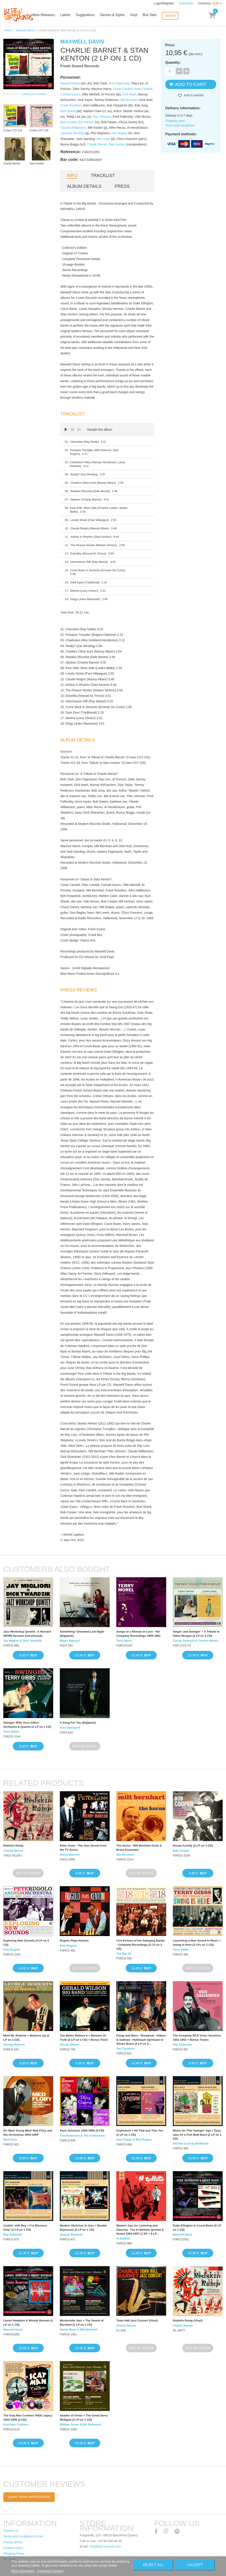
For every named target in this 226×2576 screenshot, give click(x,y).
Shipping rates (175, 121)
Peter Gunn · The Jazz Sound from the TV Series (83, 1847)
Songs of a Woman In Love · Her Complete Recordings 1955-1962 (138, 1633)
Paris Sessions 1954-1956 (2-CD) (82, 2130)
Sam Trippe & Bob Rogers (134, 2139)
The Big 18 (123, 1953)
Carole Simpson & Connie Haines (195, 1640)
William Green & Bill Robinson (80, 2424)
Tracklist (103, 175)
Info (72, 175)
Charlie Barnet (97, 144)
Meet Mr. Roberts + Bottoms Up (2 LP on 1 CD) (26, 2037)
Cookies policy (13, 2548)
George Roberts (14, 2044)
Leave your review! (34, 94)
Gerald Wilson (69, 2044)
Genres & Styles (117, 16)
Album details (84, 186)
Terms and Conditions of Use (23, 2536)
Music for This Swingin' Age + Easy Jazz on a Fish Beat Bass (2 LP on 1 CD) (197, 2134)
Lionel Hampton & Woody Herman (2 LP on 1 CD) (28, 2322)
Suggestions (91, 16)
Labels (72, 16)
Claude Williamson (73, 127)
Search (173, 15)
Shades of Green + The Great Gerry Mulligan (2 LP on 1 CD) (84, 2417)
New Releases (51, 16)
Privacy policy (12, 2542)
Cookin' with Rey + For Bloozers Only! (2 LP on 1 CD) (25, 2227)
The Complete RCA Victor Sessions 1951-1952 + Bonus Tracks (197, 2037)
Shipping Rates (13, 2553)
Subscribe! (186, 3)
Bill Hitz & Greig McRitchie (191, 2143)
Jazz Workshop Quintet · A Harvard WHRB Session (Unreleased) (27, 1633)
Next (79, 429)
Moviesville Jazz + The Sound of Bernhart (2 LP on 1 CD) (82, 2322)
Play (65, 429)
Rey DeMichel (12, 2234)
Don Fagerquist (119, 83)
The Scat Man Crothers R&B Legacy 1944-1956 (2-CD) (27, 2417)
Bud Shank (67, 111)
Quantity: (173, 62)
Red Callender (182, 2044)
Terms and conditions (179, 125)
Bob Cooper (68, 122)
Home (8, 30)
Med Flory (10, 2139)
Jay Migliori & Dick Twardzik (22, 1640)
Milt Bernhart (128, 100)
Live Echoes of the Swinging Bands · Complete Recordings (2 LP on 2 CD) (140, 1944)
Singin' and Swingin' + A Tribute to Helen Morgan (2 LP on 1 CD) (196, 1633)
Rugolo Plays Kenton (74, 1940)
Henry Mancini (69, 1854)
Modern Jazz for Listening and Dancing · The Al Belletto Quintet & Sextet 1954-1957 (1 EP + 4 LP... (140, 2229)
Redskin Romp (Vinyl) (187, 2320)
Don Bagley (119, 133)
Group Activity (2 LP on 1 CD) (193, 1845)
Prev (72, 429)
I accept (195, 2565)
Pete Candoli (143, 89)
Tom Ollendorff (70, 1727)
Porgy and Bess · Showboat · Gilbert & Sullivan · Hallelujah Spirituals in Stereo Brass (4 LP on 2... (141, 2039)
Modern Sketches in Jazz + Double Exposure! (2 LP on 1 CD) (83, 2227)
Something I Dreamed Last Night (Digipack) (82, 1633)
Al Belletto (123, 2238)
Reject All (153, 2565)
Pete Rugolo (11, 1949)
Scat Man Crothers (16, 2424)
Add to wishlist (193, 95)
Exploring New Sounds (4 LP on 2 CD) (26, 1942)
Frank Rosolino (70, 105)
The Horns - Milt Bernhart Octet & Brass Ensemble (139, 1847)
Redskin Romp (13, 1845)
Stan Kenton (117, 144)
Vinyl (138, 16)
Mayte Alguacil (70, 1640)
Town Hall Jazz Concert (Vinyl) (137, 2320)
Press (122, 186)
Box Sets (153, 16)
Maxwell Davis (25, 30)
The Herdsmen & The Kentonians (82, 2135)
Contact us (10, 2530)
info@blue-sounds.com (105, 2546)
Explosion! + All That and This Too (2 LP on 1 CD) (139, 2132)
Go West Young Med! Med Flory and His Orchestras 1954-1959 (27, 2132)
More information (23, 2571)
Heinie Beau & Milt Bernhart (79, 2329)
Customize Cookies (50, 2571)
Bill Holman (86, 122)
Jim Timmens (125, 2048)
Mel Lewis (103, 139)
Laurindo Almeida (72, 133)
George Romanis (71, 2234)
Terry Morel (124, 1640)
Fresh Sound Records (79, 66)
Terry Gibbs (11, 1731)
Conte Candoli (123, 89)
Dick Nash (129, 94)
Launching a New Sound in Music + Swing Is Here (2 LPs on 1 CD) (197, 1942)
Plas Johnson (101, 116)
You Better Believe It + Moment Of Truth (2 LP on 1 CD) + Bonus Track (84, 2037)
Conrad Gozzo (70, 94)
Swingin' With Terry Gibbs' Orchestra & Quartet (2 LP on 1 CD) (27, 1724)
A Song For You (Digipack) (78, 1722)
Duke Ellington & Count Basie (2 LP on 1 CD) (197, 2227)
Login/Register (164, 3)
